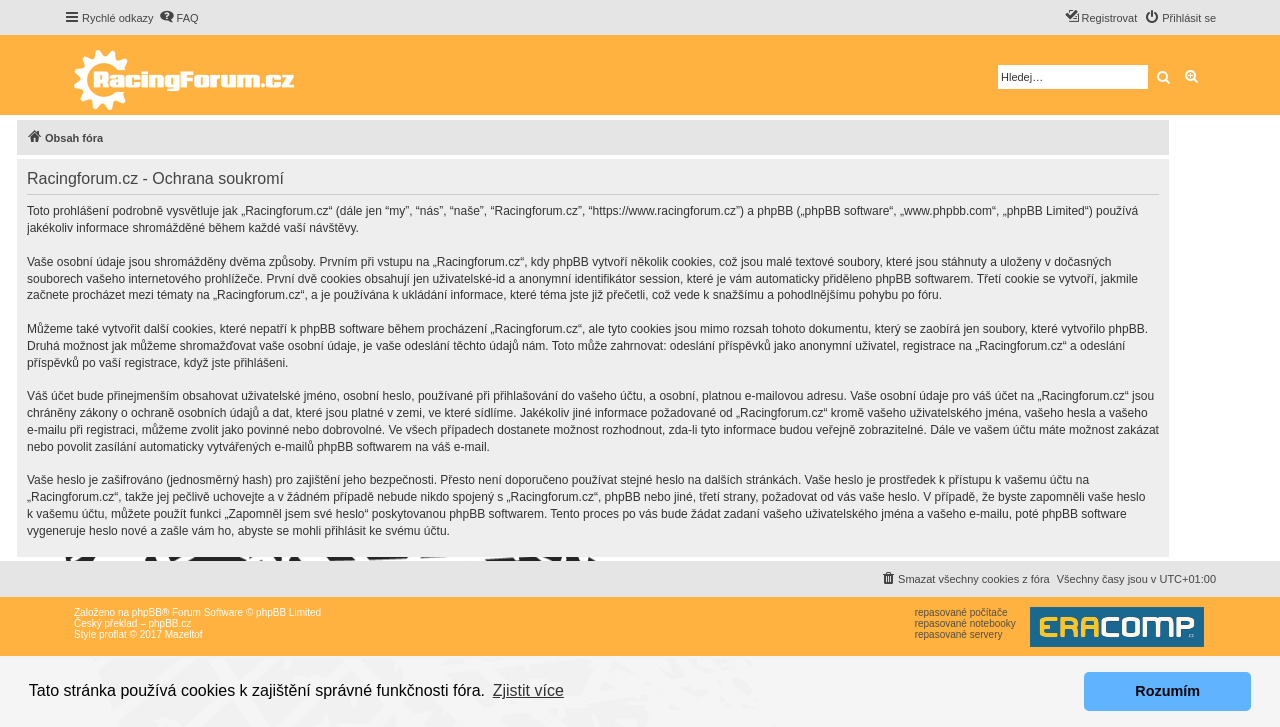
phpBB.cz (169, 623)
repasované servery (959, 634)
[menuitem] (179, 18)
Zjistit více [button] (528, 690)
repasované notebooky (965, 623)
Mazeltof (184, 634)
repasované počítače (961, 612)
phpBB (147, 612)
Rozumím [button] (1167, 691)
